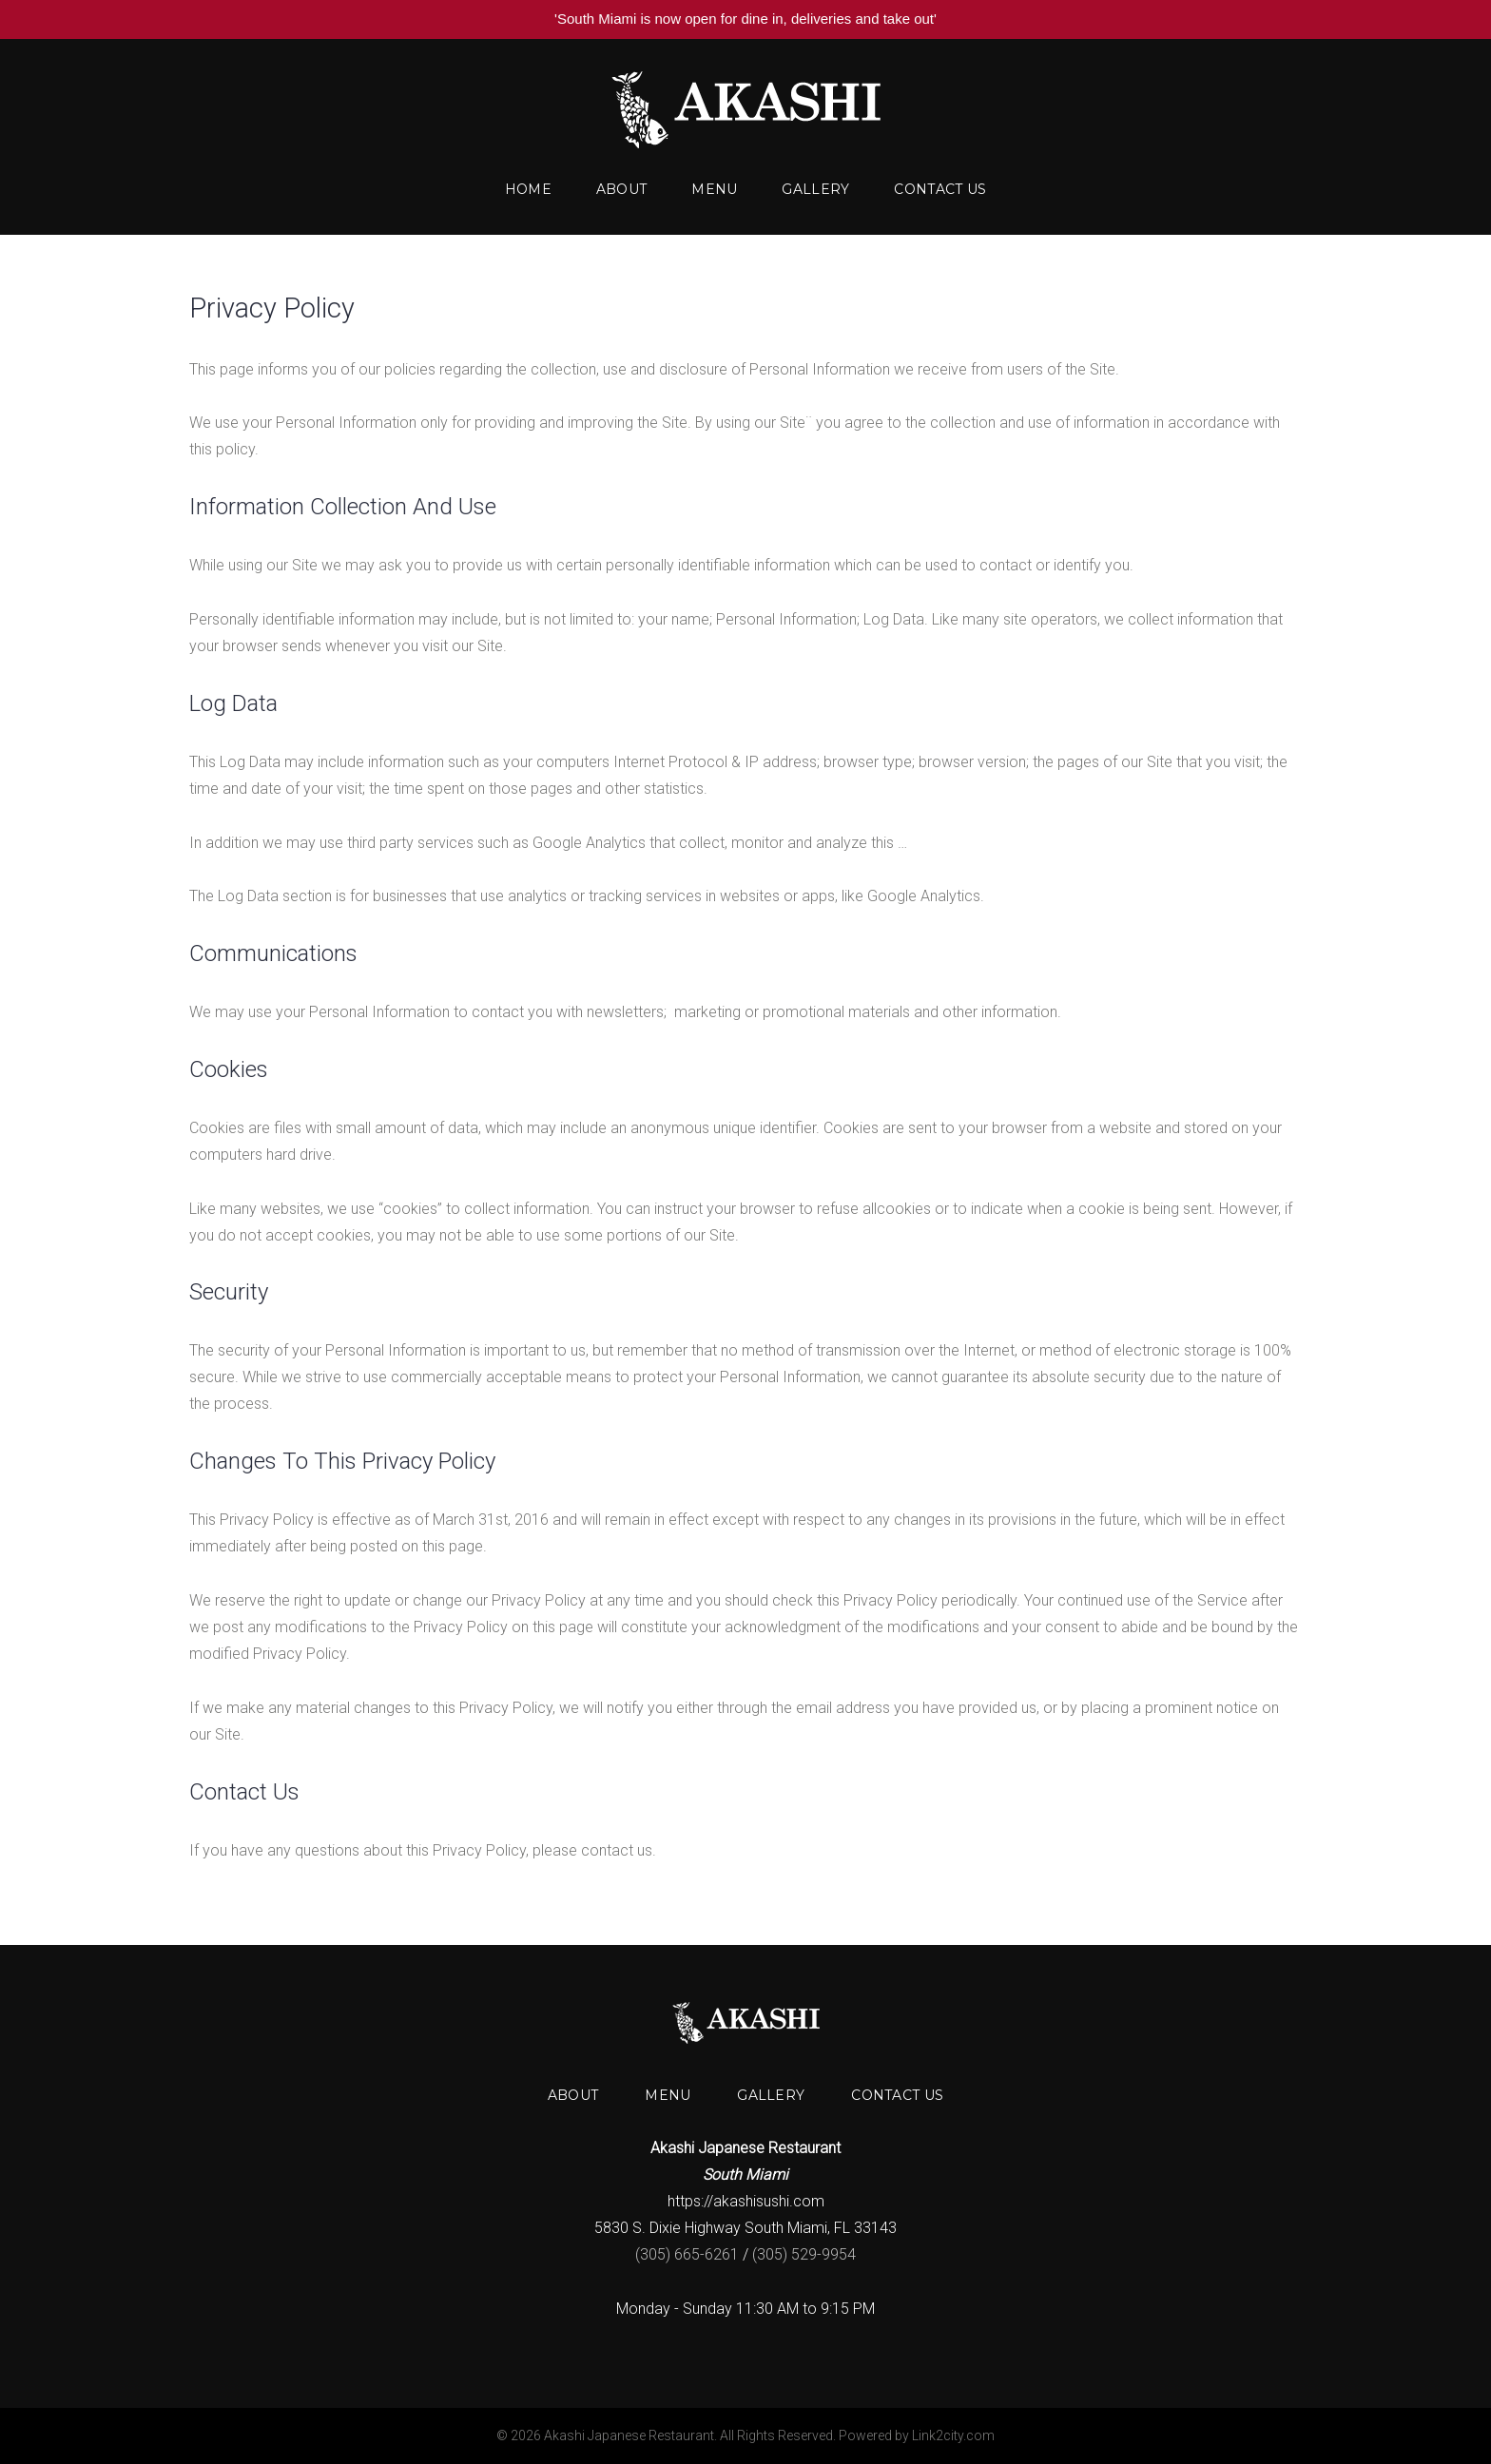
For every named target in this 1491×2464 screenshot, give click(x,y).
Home (528, 189)
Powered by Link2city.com (917, 2435)
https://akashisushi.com (746, 2201)
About (621, 189)
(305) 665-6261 (687, 2254)
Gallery (815, 189)
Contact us (940, 189)
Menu (714, 189)
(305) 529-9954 (804, 2254)
